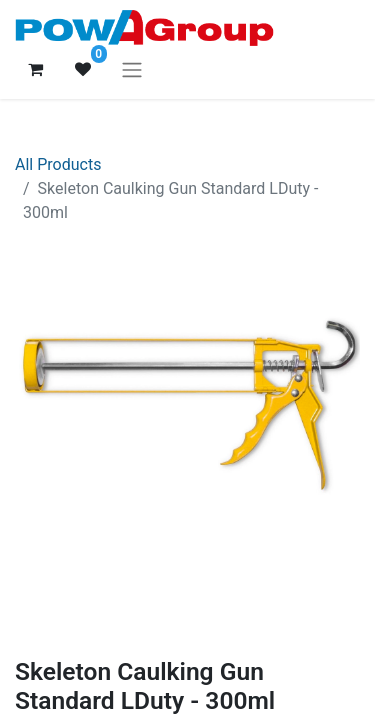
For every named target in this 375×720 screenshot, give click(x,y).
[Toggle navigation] (132, 69)
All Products (58, 164)
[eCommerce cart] (35, 69)
